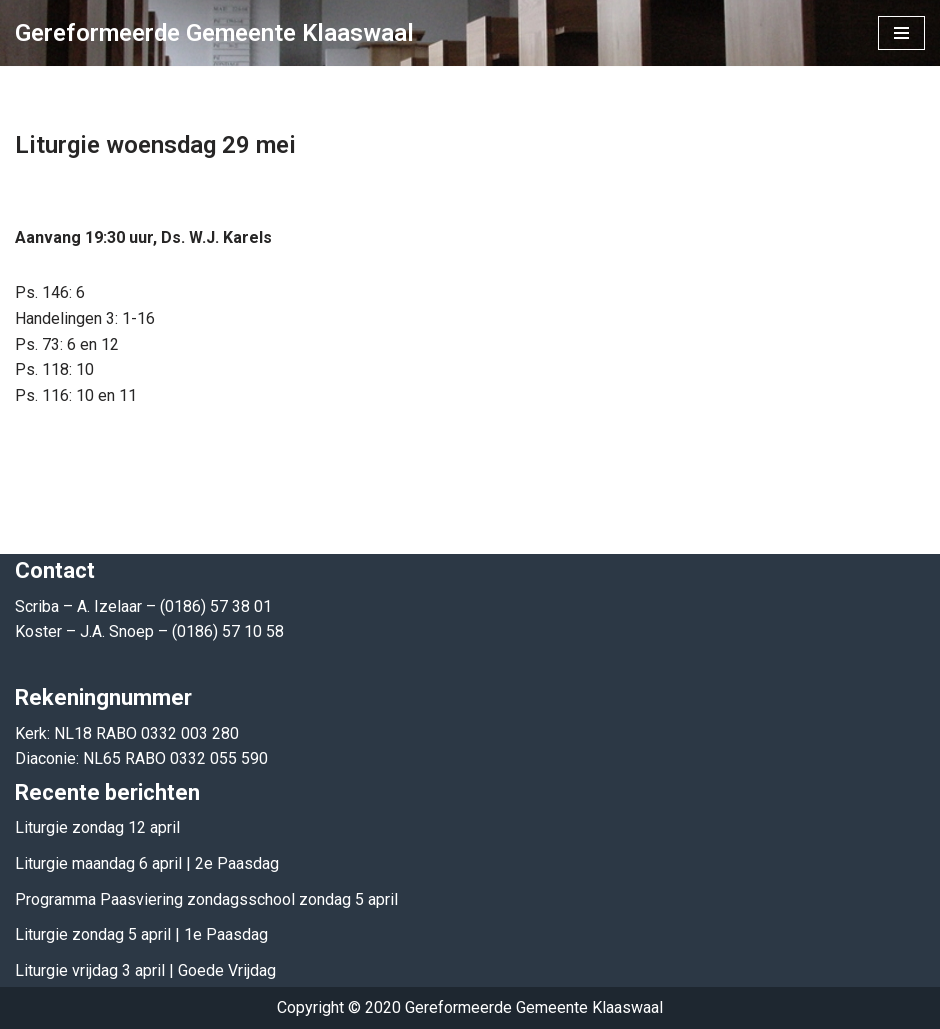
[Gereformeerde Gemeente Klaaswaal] (214, 33)
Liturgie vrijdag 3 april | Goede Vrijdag (145, 970)
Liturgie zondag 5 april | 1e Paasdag (141, 934)
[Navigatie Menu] (901, 33)
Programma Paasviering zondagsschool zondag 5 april (206, 899)
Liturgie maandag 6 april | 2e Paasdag (147, 863)
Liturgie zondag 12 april (97, 827)
